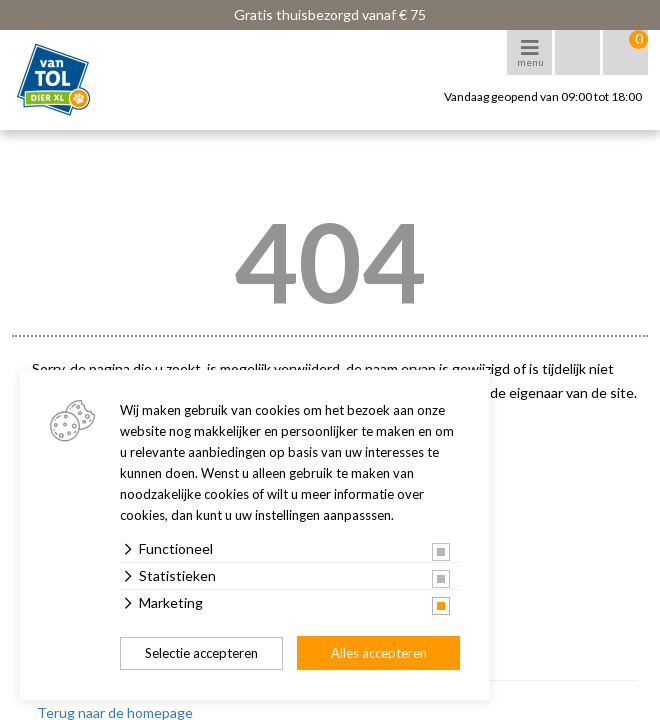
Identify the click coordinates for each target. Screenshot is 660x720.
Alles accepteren (379, 653)
